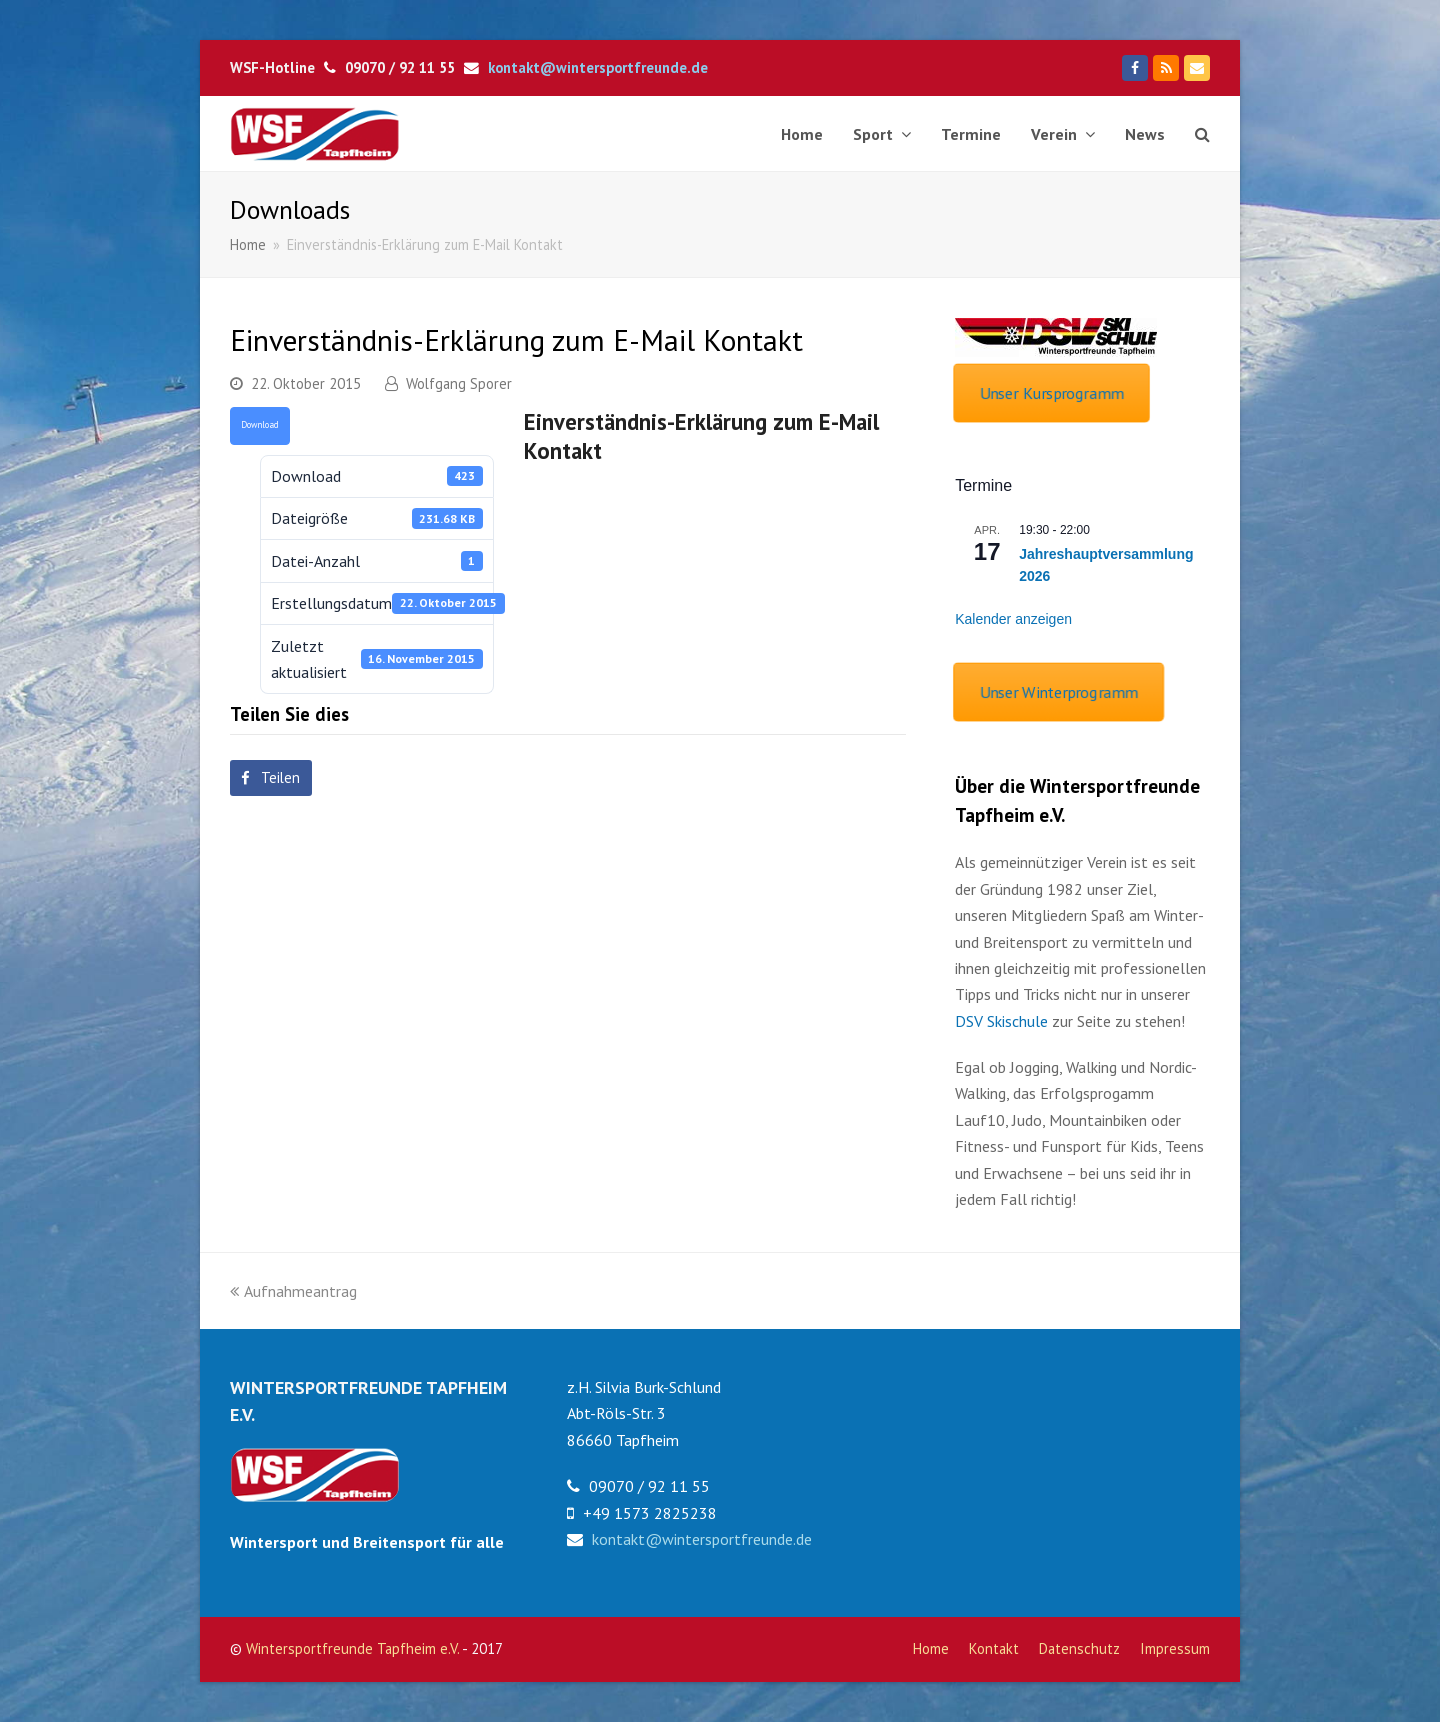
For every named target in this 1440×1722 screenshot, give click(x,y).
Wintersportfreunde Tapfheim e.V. (352, 1648)
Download (260, 424)
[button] (271, 778)
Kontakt (994, 1648)
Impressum (1175, 1648)
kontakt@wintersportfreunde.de (598, 67)
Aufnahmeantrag (293, 1291)
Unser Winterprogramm (1058, 691)
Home (931, 1648)
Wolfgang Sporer (459, 383)
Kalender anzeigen (1013, 619)
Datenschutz (1079, 1648)
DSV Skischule (1001, 1021)
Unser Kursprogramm (1051, 393)
